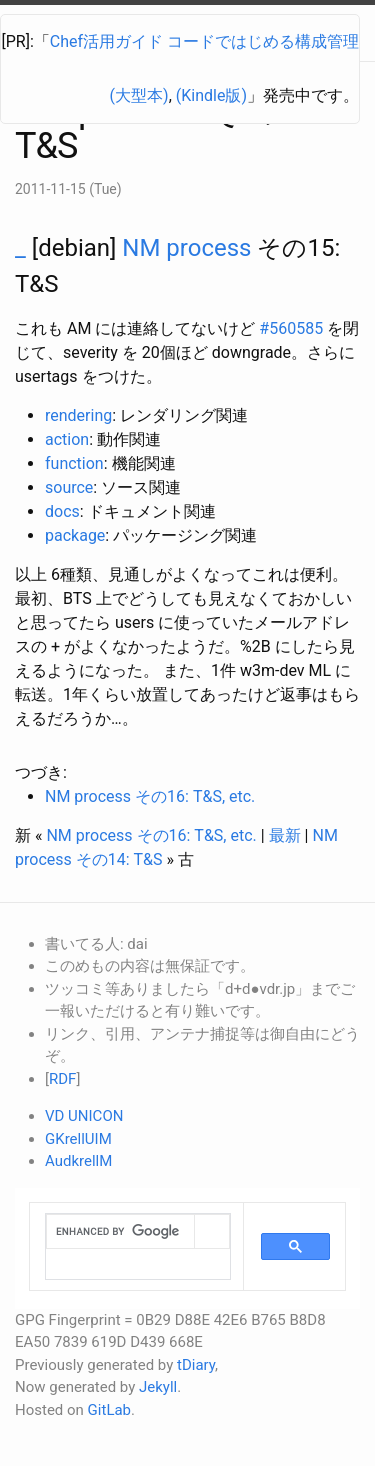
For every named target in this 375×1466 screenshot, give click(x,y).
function (74, 463)
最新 (285, 835)
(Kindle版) (211, 95)
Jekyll (158, 1387)
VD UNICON (84, 1116)
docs (62, 511)
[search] (120, 1232)
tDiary (196, 1365)
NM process (186, 248)
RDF (62, 1079)
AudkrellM (78, 1161)
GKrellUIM (78, 1139)
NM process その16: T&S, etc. (150, 796)
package (75, 535)
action (67, 439)
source (69, 487)
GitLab (109, 1410)
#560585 (291, 328)
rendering (78, 415)
